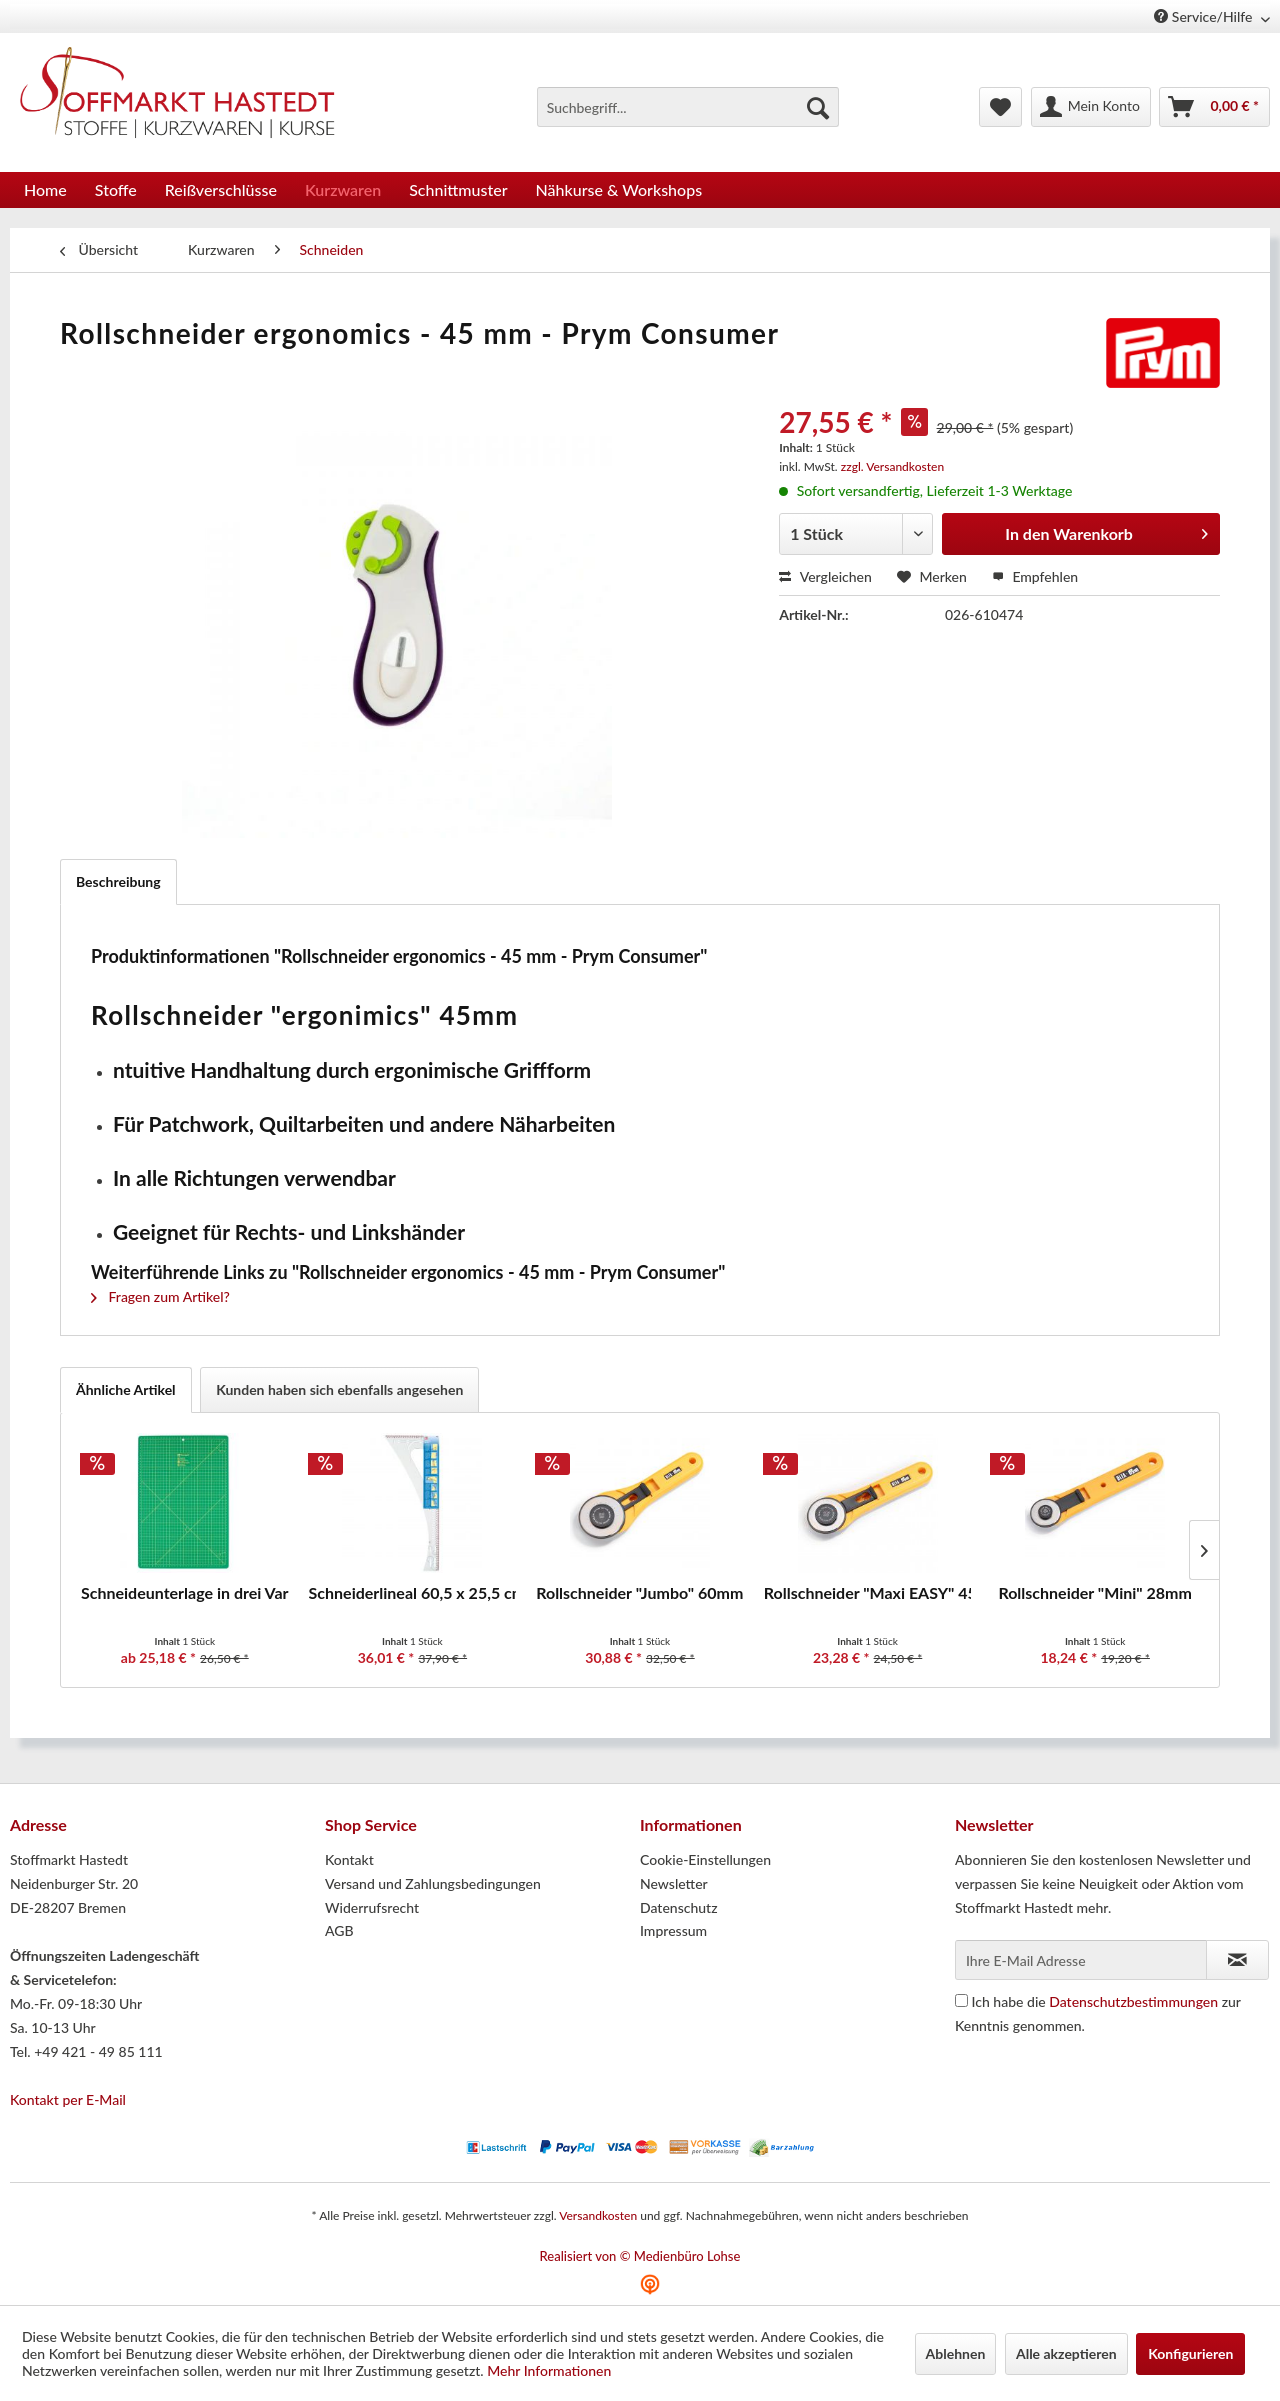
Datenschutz (679, 1907)
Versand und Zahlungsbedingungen (433, 1883)
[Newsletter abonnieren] (1237, 1960)
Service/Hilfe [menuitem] (1205, 16)
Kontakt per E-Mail (68, 2099)
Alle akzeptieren (1066, 2353)
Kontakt (349, 1859)
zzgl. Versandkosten (892, 466)
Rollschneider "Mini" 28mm (1095, 1592)
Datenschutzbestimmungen (1133, 2001)
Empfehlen (1035, 576)
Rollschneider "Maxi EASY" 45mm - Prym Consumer (868, 1592)
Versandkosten (598, 2215)
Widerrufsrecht (372, 1907)
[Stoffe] (116, 189)
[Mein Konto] (1091, 107)
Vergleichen (825, 576)
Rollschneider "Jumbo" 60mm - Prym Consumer (640, 1592)
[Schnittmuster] (458, 189)
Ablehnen (956, 2353)
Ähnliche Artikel (126, 1389)
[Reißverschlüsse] (221, 189)
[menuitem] (688, 107)
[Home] (45, 189)
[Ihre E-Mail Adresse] (1081, 1960)
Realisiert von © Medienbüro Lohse (640, 2256)
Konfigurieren (1190, 2353)
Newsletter (674, 1883)
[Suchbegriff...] (688, 107)
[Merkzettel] (1000, 107)
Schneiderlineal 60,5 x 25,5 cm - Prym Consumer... (413, 1592)
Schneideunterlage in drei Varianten (185, 1592)
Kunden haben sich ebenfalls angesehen (339, 1389)
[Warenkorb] (1214, 107)
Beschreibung (118, 881)
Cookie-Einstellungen (705, 1859)
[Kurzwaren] (343, 189)
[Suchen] (818, 107)
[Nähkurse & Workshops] (619, 189)
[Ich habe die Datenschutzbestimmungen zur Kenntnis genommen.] (961, 2000)
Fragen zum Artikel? (160, 1296)
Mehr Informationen (549, 2370)
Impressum (673, 1930)
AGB (339, 1930)
